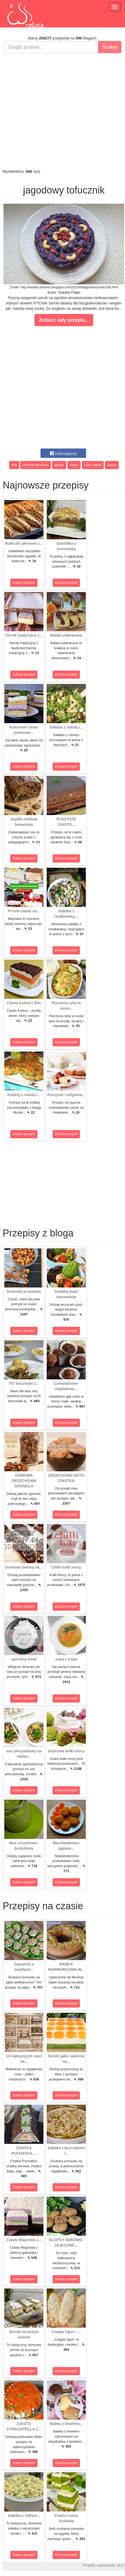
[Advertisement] (61, 111)
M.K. (121, 2565)
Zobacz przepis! (24, 582)
